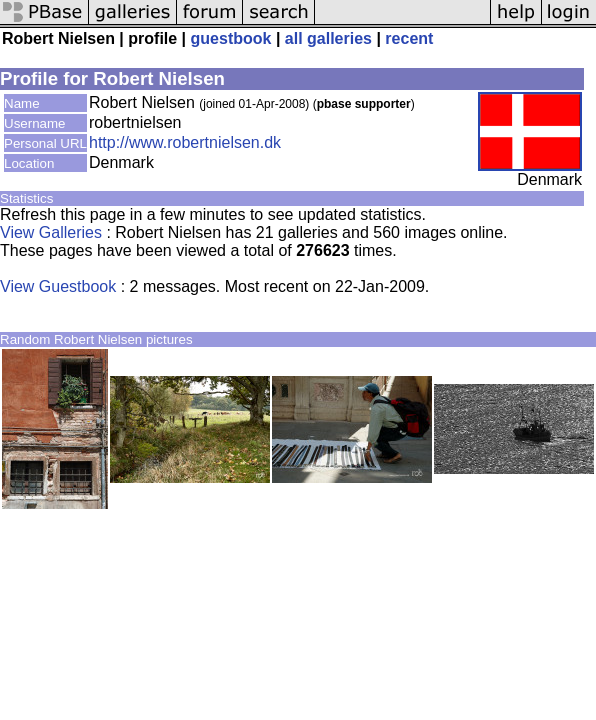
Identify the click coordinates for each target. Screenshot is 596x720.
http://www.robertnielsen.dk (185, 142)
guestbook (231, 38)
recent (409, 38)
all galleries (328, 38)
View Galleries (51, 232)
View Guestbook (58, 286)
